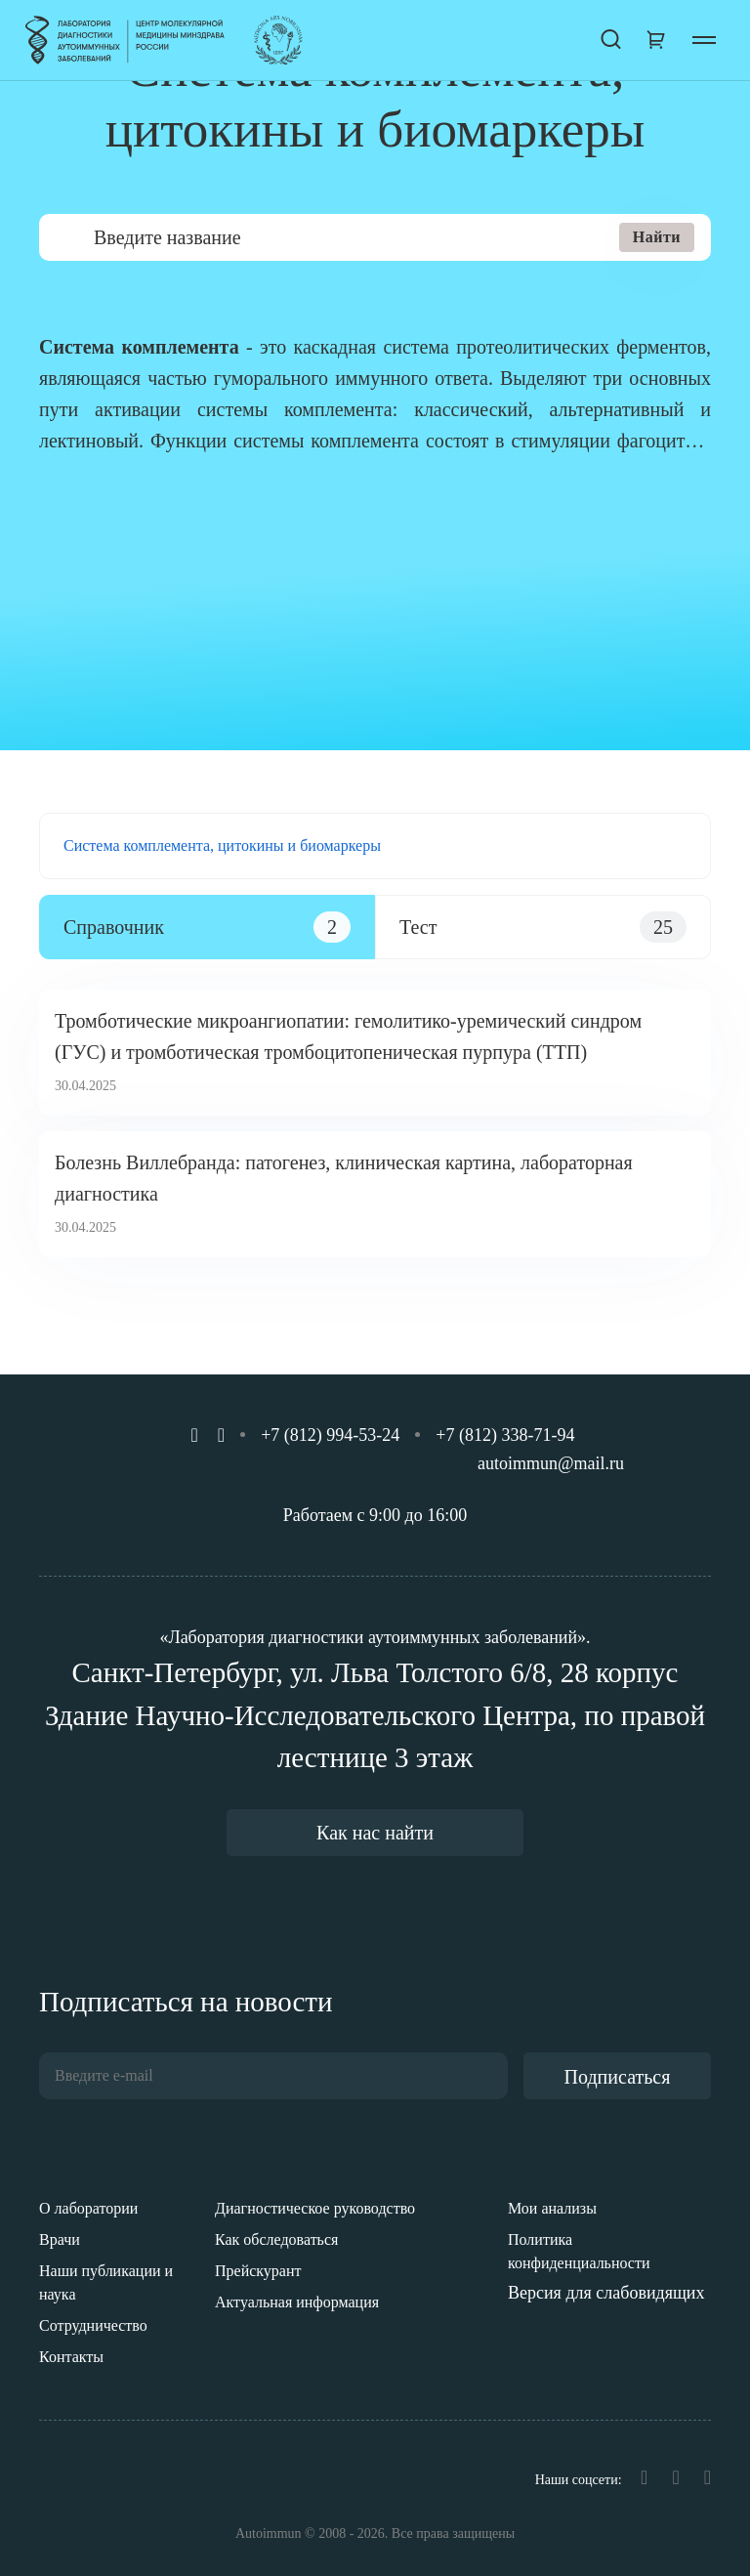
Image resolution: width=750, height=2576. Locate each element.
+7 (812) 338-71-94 (505, 1435)
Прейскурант (258, 2270)
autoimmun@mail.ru (551, 1463)
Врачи (59, 2239)
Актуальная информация (297, 2302)
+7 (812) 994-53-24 (330, 1435)
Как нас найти (375, 1832)
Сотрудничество (93, 2325)
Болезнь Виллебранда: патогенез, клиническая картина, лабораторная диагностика (344, 1178)
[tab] (207, 927)
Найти (657, 237)
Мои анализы (552, 2208)
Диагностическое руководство (315, 2208)
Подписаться (617, 2077)
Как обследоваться (276, 2239)
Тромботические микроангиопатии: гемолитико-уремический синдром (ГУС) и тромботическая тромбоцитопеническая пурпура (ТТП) (348, 1036)
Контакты (71, 2356)
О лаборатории (88, 2208)
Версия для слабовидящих (606, 2292)
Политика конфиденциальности (579, 2251)
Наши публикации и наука (106, 2282)
